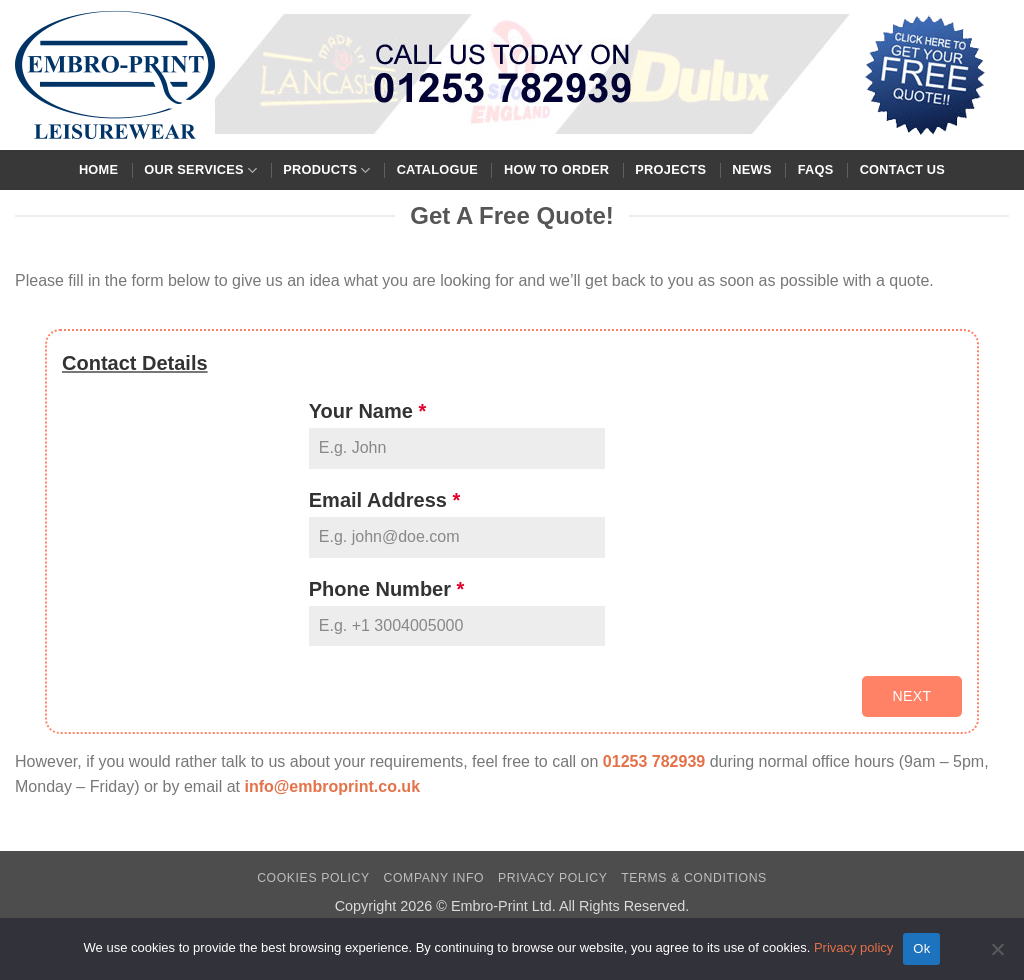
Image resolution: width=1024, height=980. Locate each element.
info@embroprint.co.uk (332, 786)
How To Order (556, 169)
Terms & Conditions (694, 878)
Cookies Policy (313, 878)
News (751, 169)
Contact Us (903, 169)
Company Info (434, 878)
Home (98, 169)
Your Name (367, 411)
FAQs (816, 169)
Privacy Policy (552, 878)
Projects (670, 169)
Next (911, 696)
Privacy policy (853, 947)
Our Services (200, 170)
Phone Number (387, 589)
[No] (997, 955)
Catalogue (437, 169)
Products (326, 170)
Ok (921, 948)
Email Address (385, 500)
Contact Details (135, 363)
